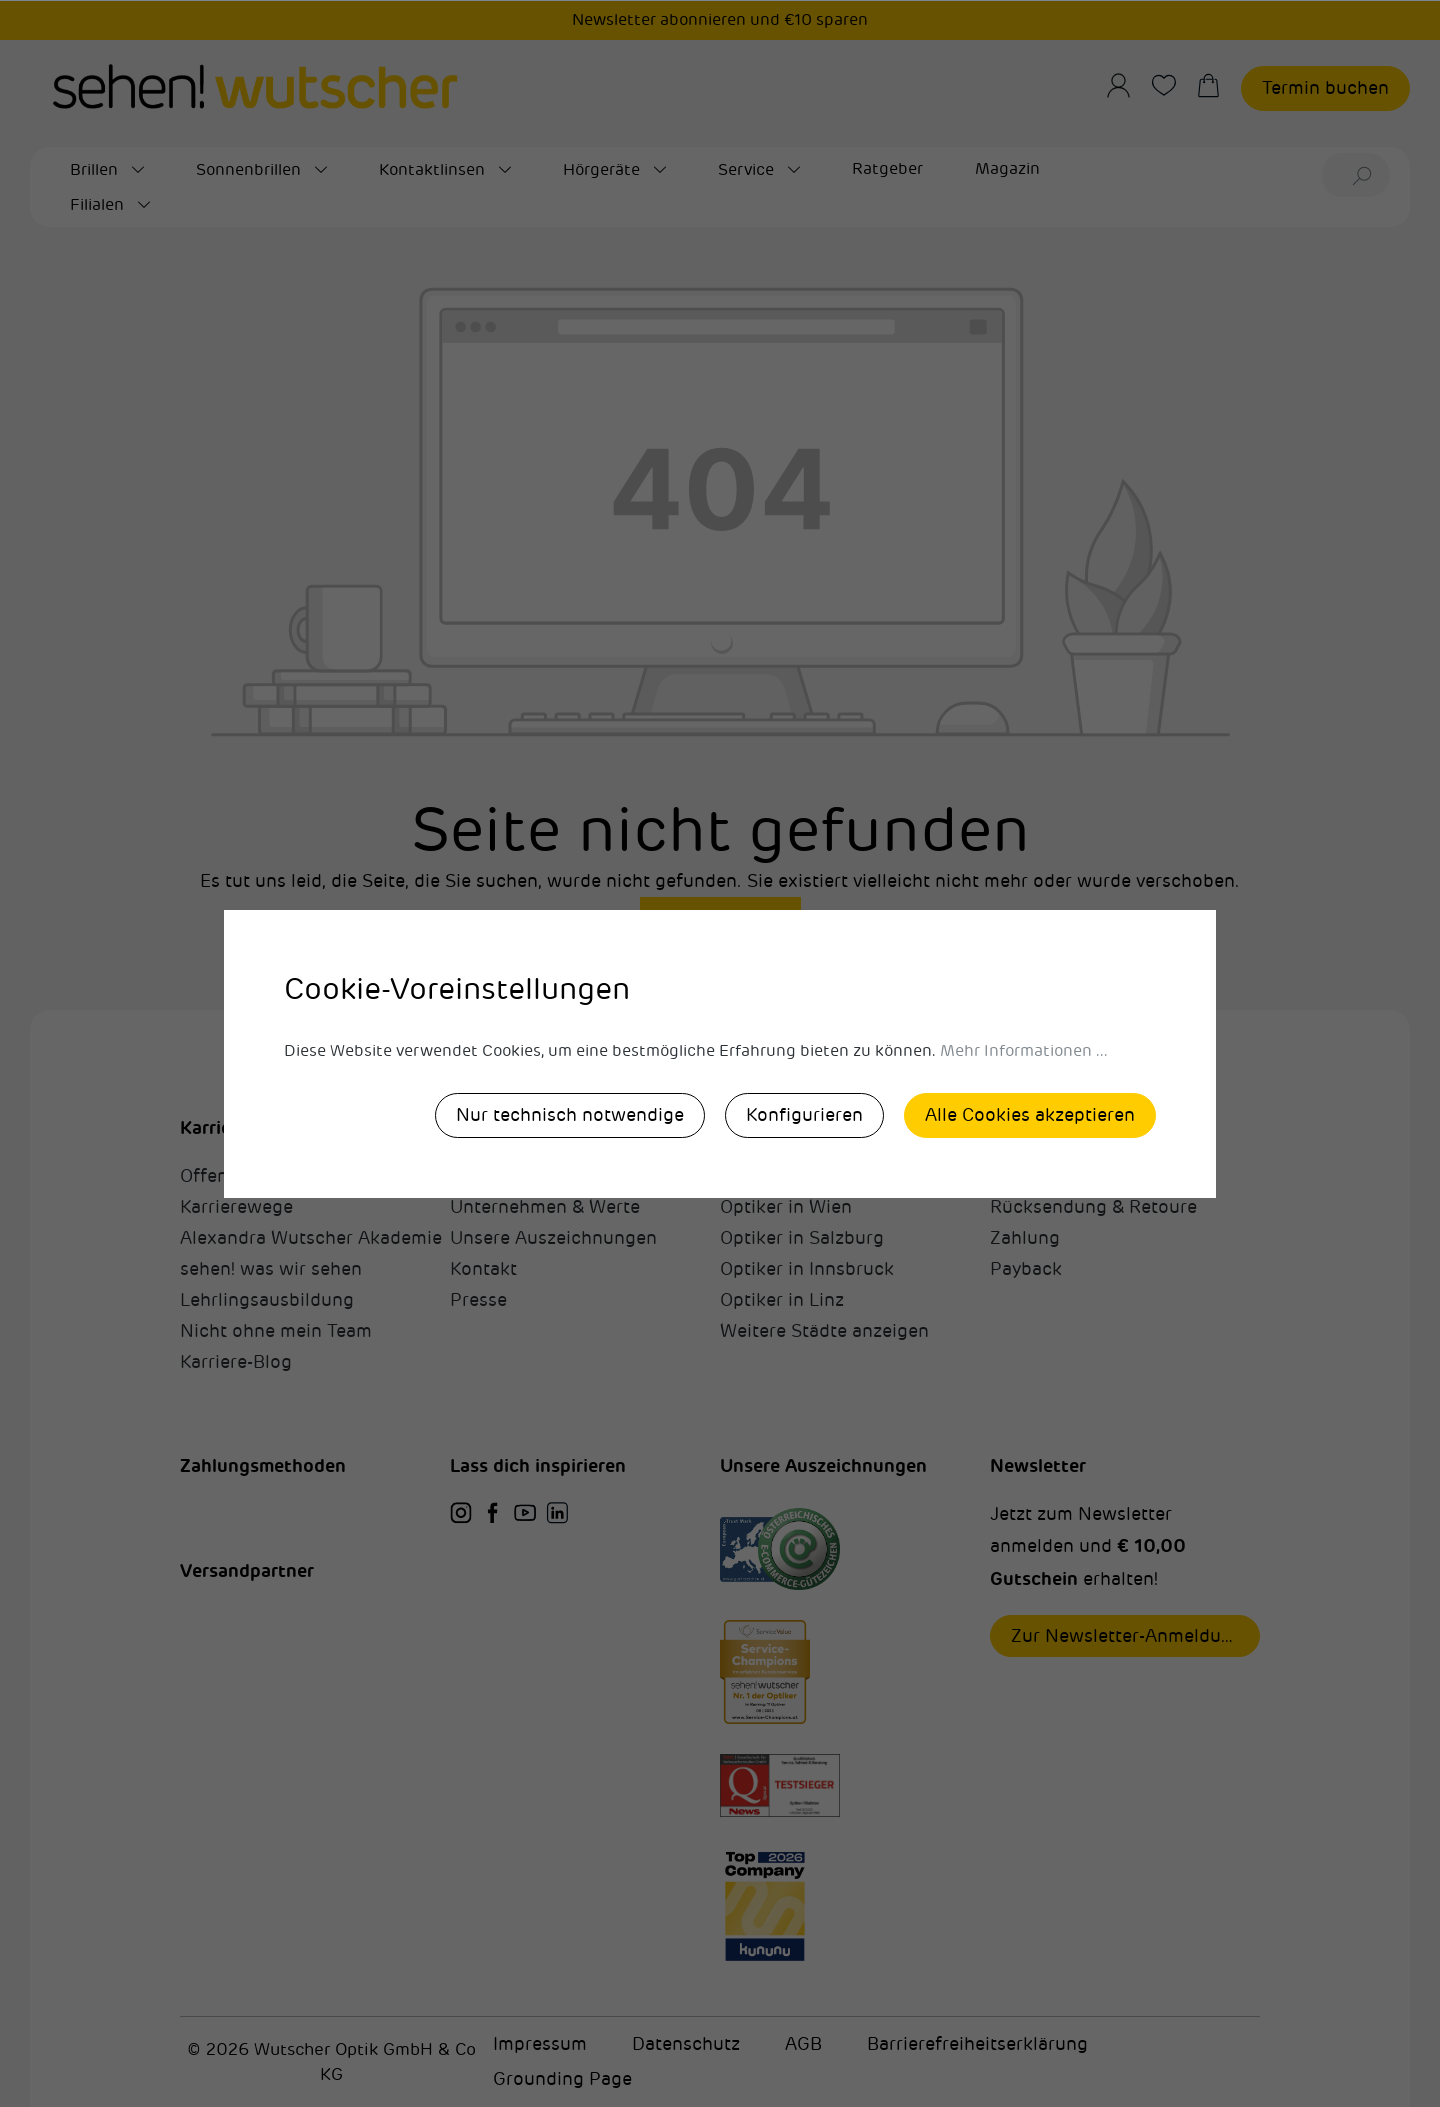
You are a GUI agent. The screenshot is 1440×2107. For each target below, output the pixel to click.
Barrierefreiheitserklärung (977, 2044)
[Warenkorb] (1218, 85)
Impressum (540, 2044)
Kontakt (483, 1269)
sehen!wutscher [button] (518, 1127)
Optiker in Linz (782, 1300)
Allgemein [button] (1032, 1127)
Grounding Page (562, 2079)
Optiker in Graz (784, 1176)
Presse (478, 1300)
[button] (315, 1107)
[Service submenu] (794, 170)
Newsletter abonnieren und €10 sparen (720, 20)
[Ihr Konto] (1128, 85)
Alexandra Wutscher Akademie (311, 1238)
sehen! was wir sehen (271, 1269)
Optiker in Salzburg (802, 1238)
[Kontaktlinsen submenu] (505, 170)
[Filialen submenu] (144, 205)
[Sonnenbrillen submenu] (321, 170)
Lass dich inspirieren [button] (538, 1465)
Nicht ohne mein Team (276, 1331)
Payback (1026, 1269)
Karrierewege (236, 1207)
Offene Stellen (241, 1176)
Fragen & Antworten (1076, 1176)
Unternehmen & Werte (545, 1207)
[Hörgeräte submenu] (660, 170)
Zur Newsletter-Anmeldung (1127, 1636)
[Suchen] (1365, 175)
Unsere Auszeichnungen (553, 1238)
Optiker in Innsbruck (807, 1269)
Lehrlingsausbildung (267, 1300)
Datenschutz (686, 2044)
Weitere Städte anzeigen (824, 1331)
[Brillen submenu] (138, 170)
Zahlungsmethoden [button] (263, 1465)
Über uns (488, 1176)
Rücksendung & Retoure (1093, 1207)
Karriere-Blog (236, 1362)
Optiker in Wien (786, 1207)
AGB (803, 2044)
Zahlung (1025, 1238)
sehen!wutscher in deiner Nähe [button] (853, 1127)
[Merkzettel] (1173, 85)
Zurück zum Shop (720, 916)
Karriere (214, 1127)
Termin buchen (1325, 88)
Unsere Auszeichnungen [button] (823, 1465)
